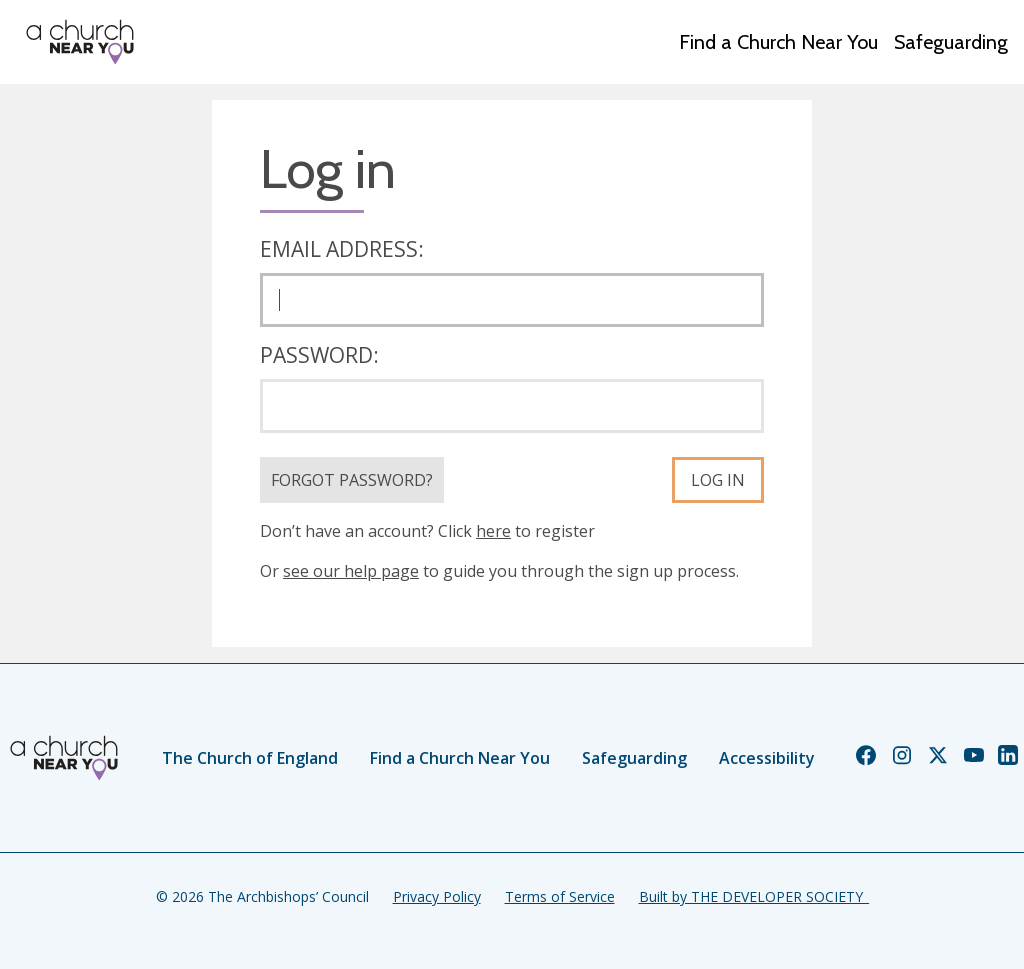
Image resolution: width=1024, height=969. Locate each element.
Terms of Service (560, 896)
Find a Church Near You (778, 42)
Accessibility (767, 758)
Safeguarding (951, 42)
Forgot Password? (352, 480)
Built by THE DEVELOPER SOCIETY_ (754, 896)
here (493, 531)
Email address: (342, 249)
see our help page (351, 571)
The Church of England (250, 758)
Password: (319, 355)
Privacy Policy (437, 896)
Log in (718, 480)
